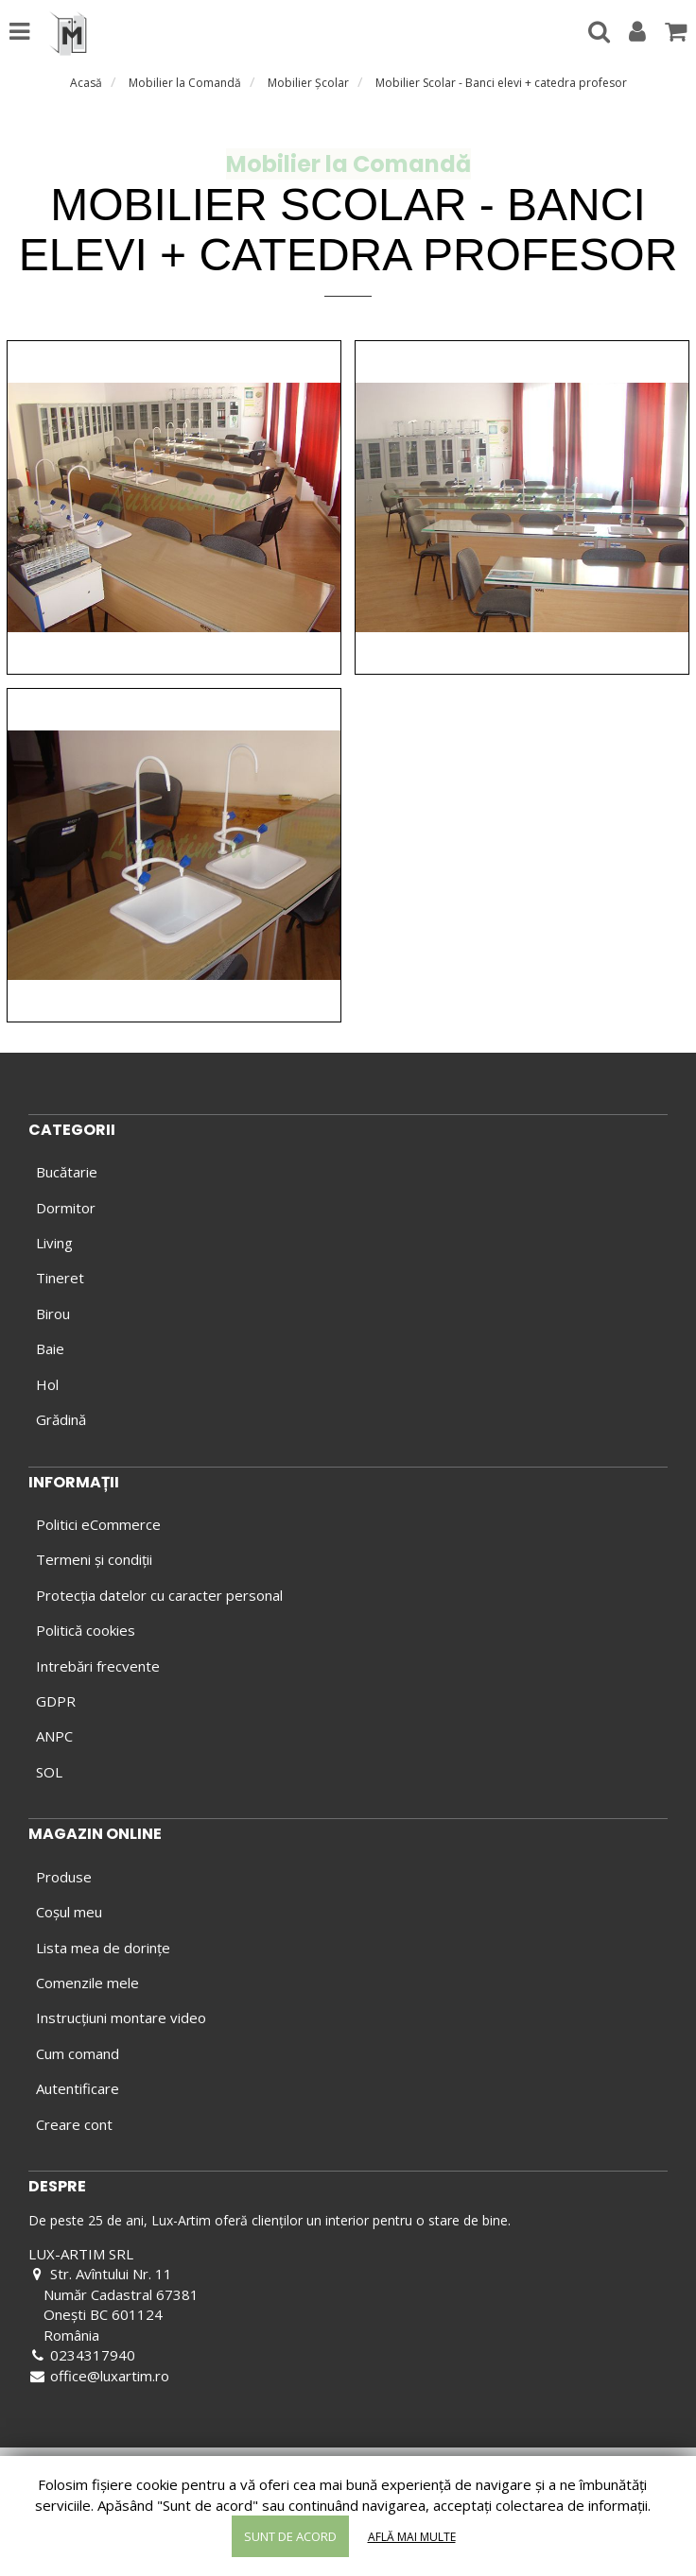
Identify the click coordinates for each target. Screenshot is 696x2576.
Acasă (86, 83)
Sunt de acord (290, 2536)
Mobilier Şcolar (308, 83)
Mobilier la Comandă (185, 83)
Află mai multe (412, 2537)
